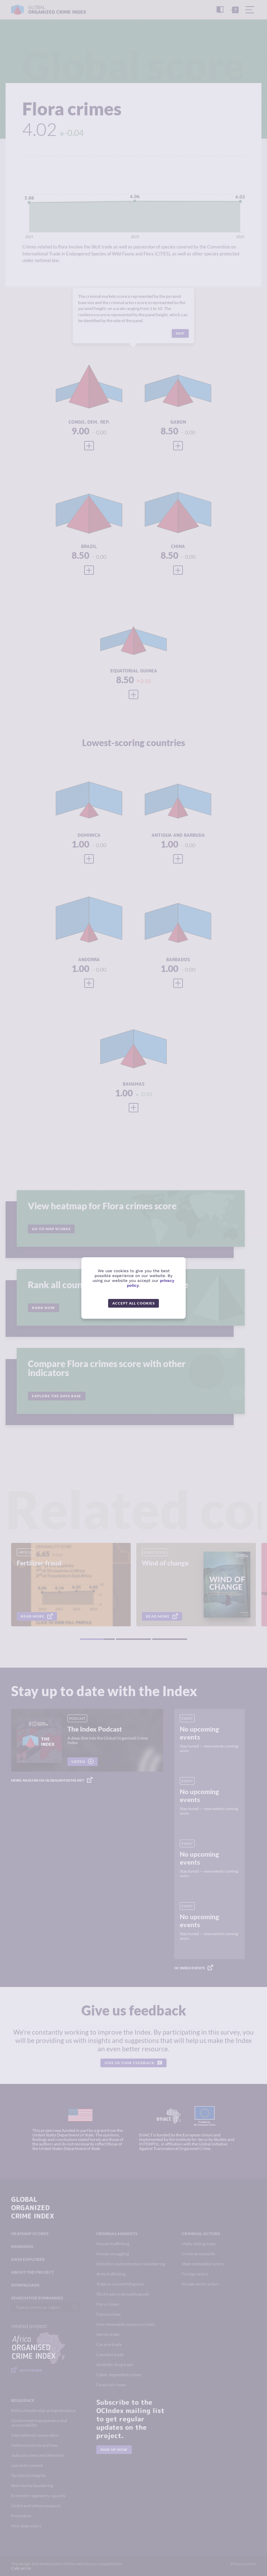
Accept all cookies (133, 1303)
